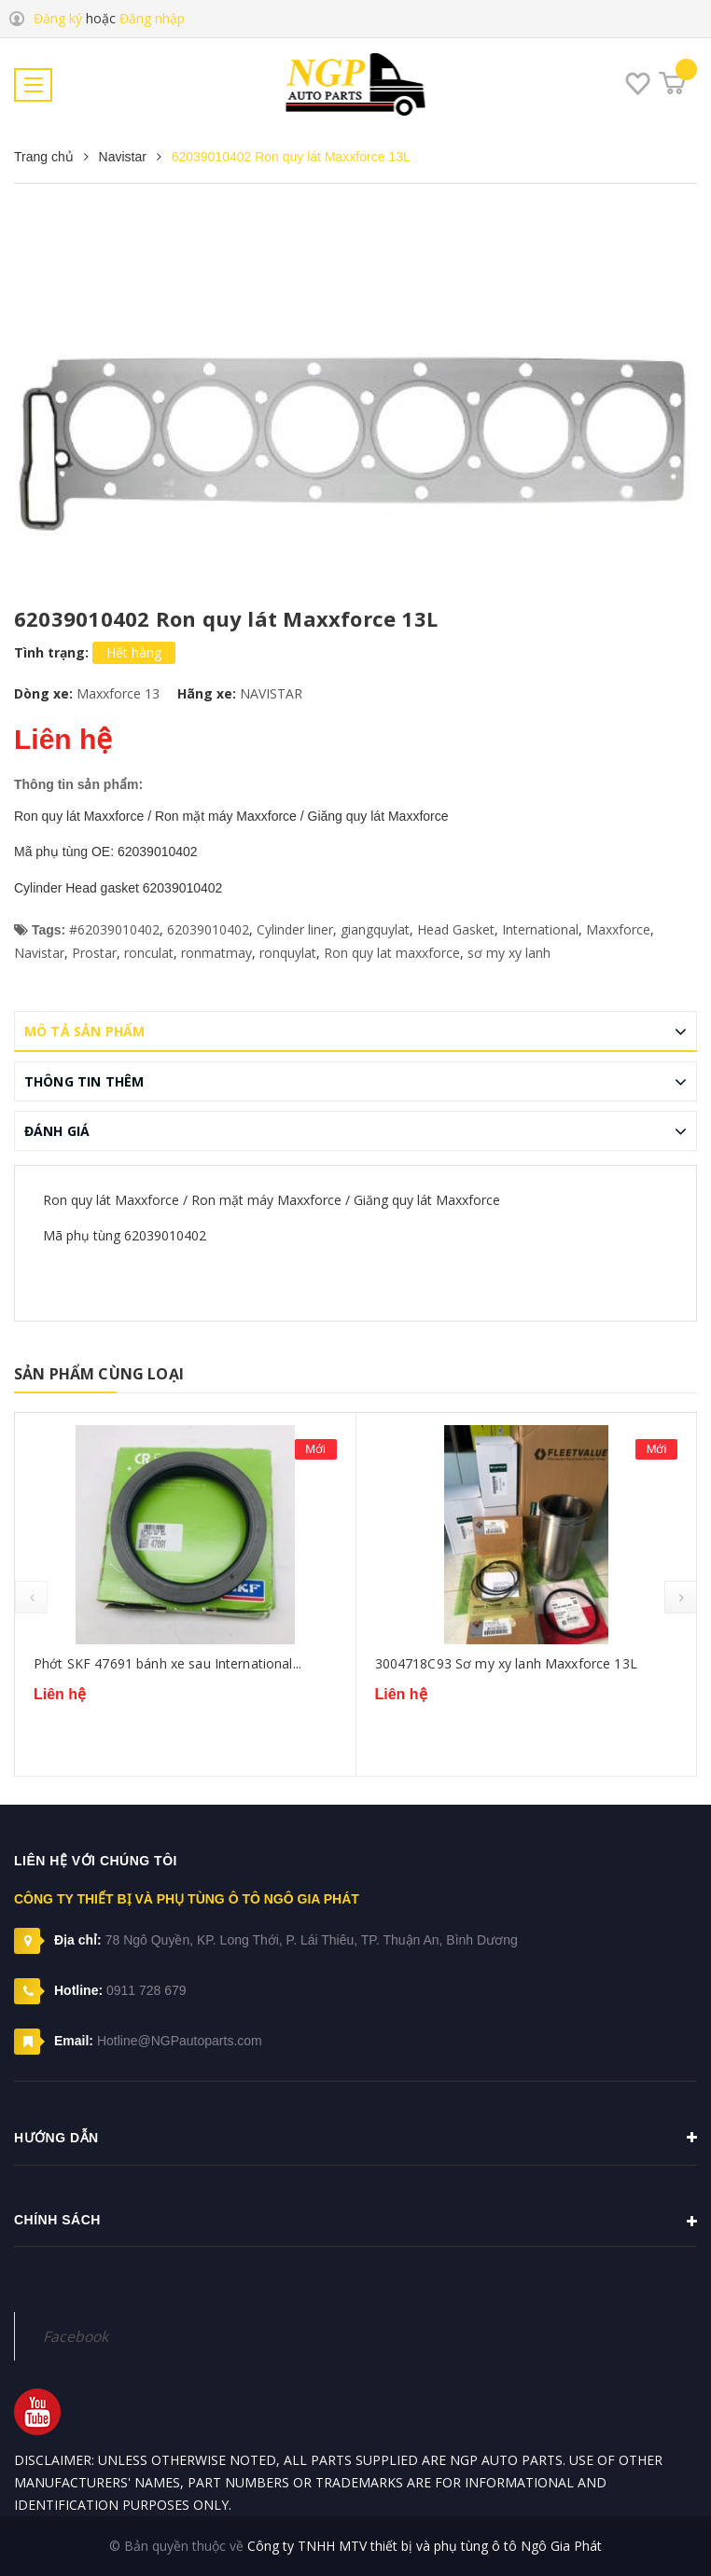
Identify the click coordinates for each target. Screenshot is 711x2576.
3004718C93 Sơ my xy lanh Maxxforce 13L (506, 1663)
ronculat (149, 953)
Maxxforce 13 (118, 693)
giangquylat (375, 929)
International (540, 929)
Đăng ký (58, 18)
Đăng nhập (152, 18)
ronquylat (287, 953)
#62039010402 (114, 929)
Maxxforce (618, 929)
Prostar (94, 953)
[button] (355, 2293)
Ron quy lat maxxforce (392, 953)
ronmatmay (216, 953)
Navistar (39, 953)
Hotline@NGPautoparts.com (179, 2040)
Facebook (75, 2336)
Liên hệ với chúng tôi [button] (95, 1860)
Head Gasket (456, 929)
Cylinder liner (295, 929)
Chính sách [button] (355, 2222)
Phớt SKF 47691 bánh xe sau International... (167, 1663)
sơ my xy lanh (509, 953)
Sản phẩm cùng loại (99, 1374)
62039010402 (208, 929)
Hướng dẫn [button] (355, 2138)
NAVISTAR (271, 693)
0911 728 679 (146, 1990)
